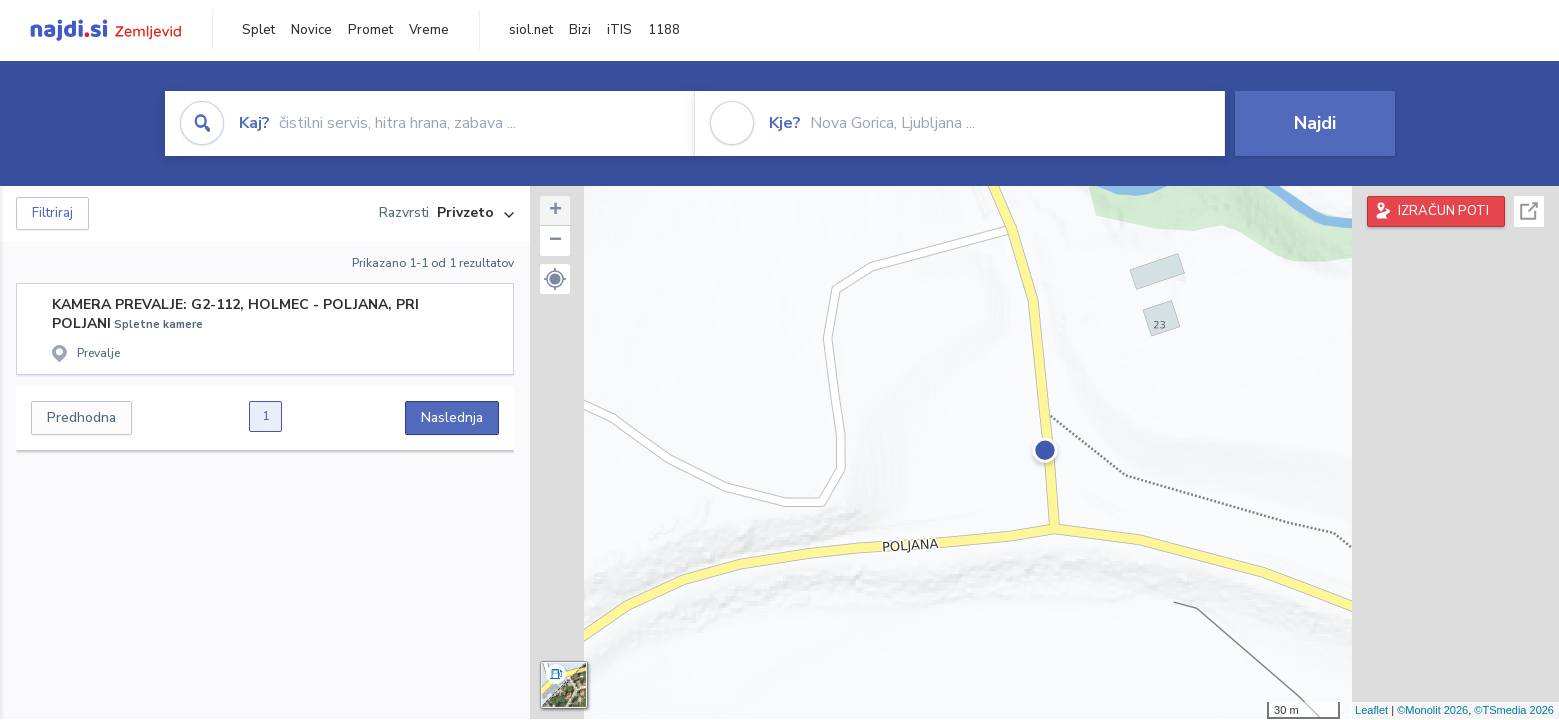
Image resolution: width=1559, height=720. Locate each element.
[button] (555, 279)
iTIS (619, 30)
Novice (311, 30)
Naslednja (452, 417)
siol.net (531, 30)
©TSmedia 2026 (1514, 710)
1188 (664, 30)
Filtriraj (52, 213)
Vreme (429, 30)
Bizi (580, 30)
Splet (258, 30)
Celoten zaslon (1529, 211)
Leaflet (1371, 710)
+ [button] (555, 211)
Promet (370, 30)
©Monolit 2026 (1432, 710)
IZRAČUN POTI (1443, 211)
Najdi (1315, 123)
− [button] (555, 241)
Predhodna (81, 417)
